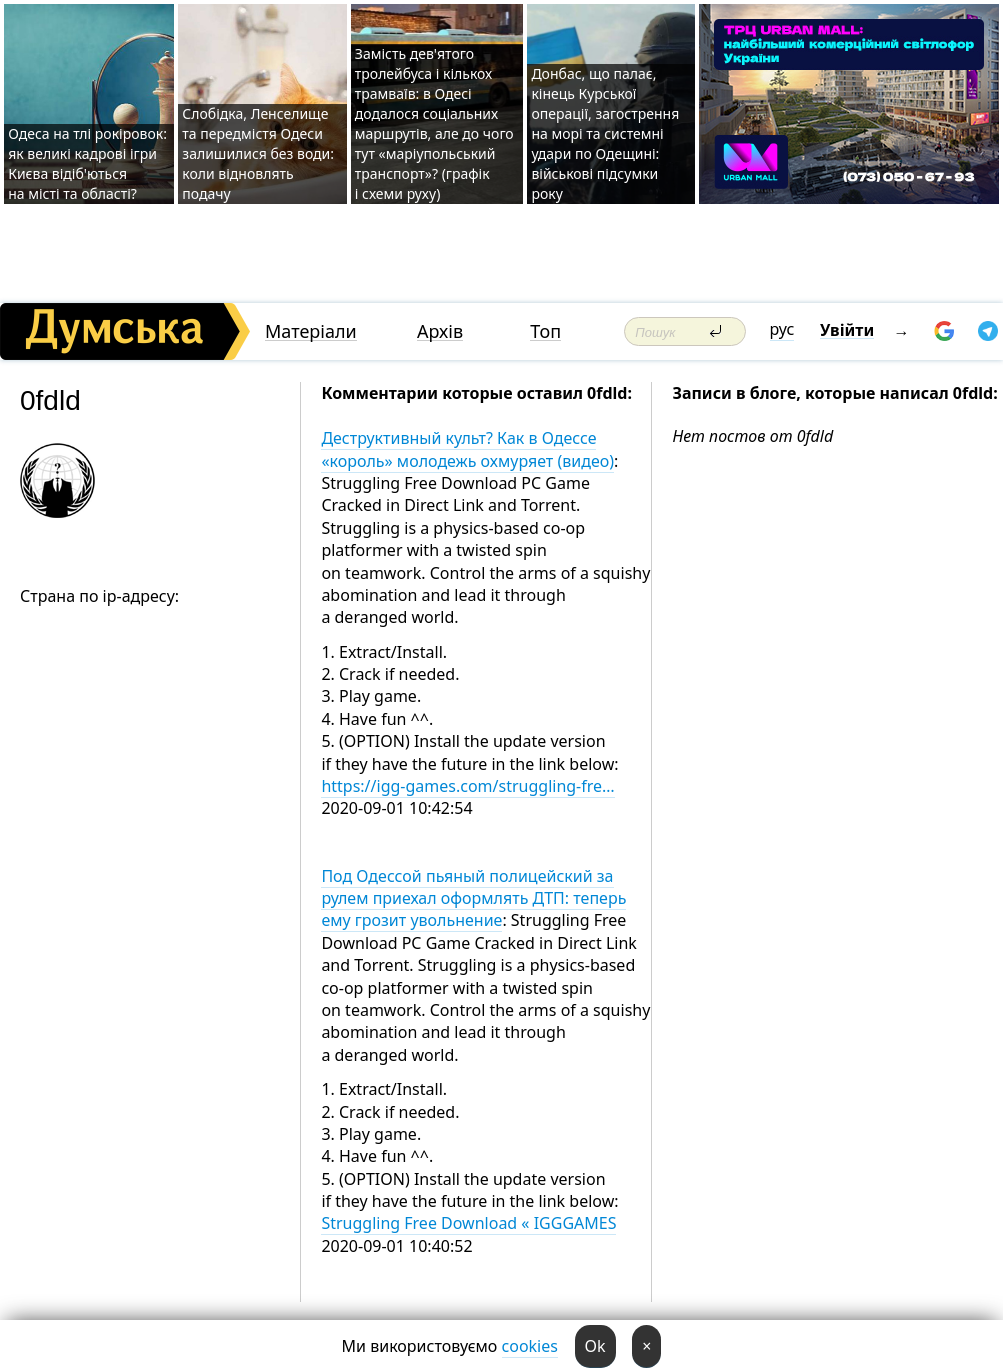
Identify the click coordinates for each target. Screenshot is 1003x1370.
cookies (530, 1346)
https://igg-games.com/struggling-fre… (467, 786)
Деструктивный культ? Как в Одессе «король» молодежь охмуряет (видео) (467, 449)
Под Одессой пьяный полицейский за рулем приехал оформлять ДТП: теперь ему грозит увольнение (473, 898)
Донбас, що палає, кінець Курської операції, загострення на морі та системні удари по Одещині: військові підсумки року (605, 133)
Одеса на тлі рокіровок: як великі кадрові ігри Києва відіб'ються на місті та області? (87, 163)
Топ (545, 331)
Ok (595, 1346)
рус (782, 329)
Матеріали (311, 331)
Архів (440, 331)
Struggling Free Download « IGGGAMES (468, 1223)
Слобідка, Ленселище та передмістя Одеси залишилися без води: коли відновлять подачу (258, 153)
